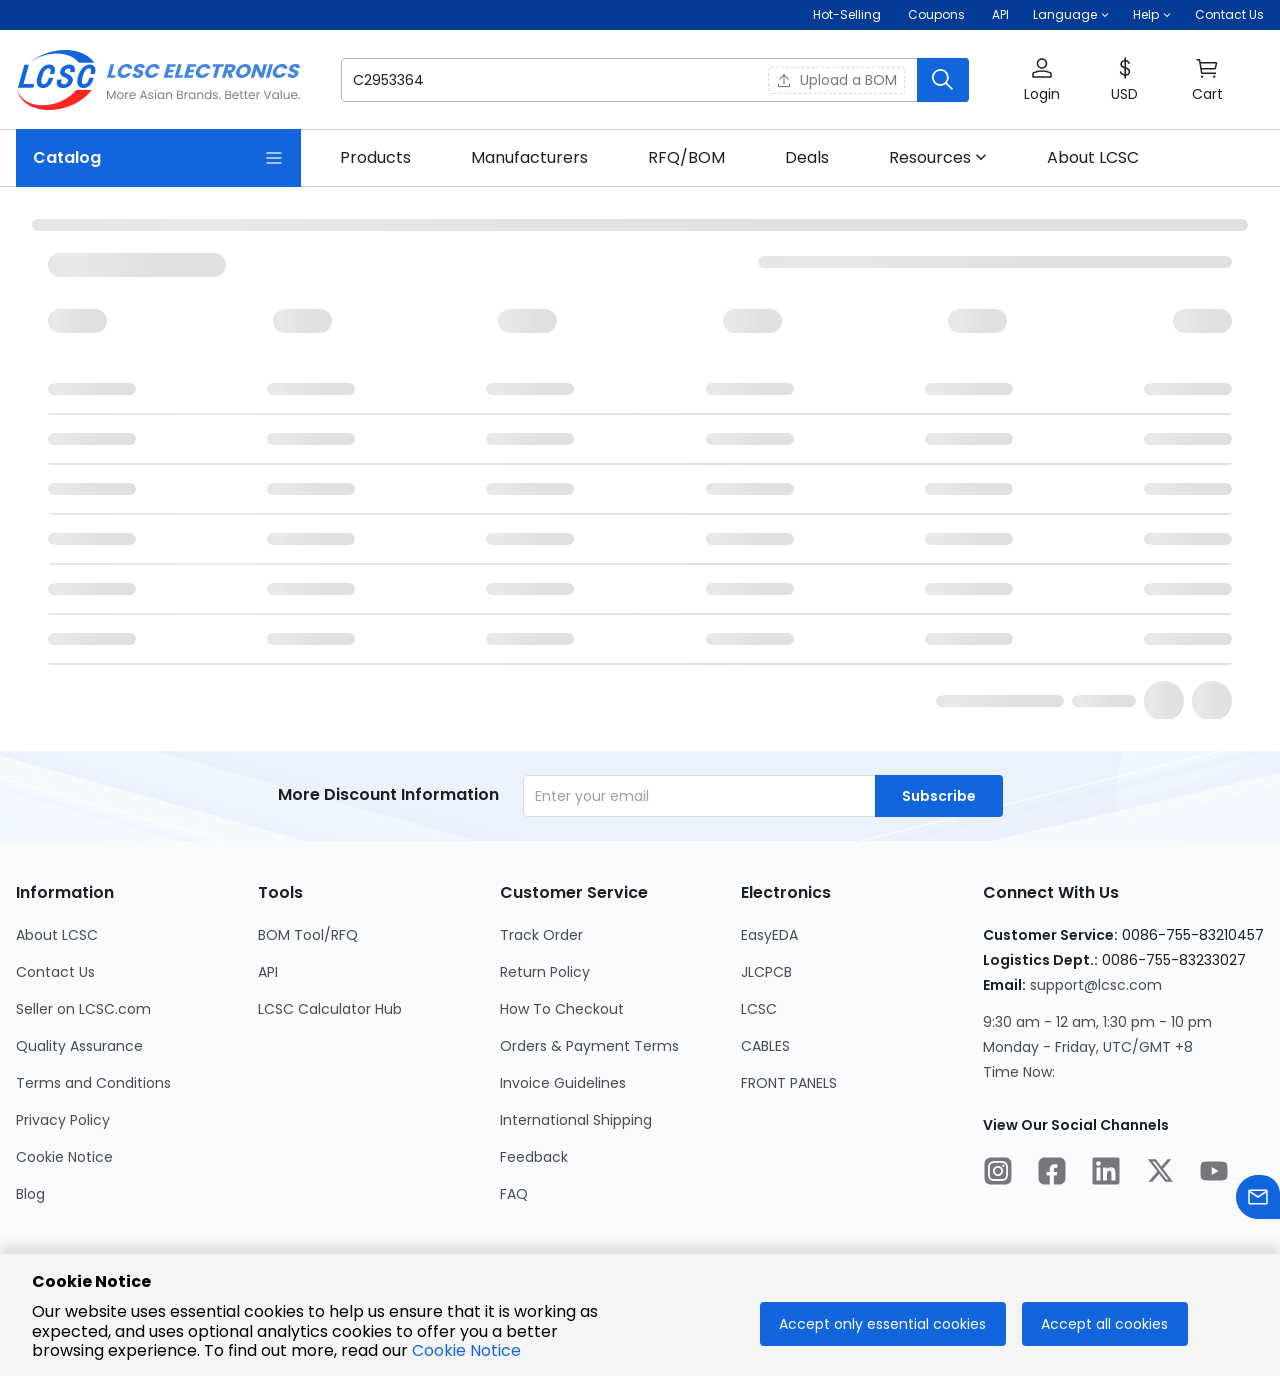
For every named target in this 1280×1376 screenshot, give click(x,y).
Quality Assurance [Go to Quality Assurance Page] (79, 1046)
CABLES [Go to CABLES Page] (765, 1046)
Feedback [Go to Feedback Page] (534, 1157)
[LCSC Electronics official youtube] (1214, 1174)
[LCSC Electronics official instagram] (998, 1174)
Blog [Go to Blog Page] (30, 1194)
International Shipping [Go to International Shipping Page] (576, 1120)
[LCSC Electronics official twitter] (1160, 1174)
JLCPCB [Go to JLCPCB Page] (766, 972)
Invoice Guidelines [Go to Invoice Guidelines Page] (563, 1083)
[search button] (943, 80)
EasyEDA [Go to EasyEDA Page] (769, 935)
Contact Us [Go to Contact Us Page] (55, 972)
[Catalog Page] (158, 158)
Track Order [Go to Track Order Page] (541, 935)
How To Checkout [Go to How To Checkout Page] (562, 1009)
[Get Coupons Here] (936, 15)
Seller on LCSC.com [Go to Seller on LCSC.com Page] (83, 1009)
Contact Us (1229, 14)
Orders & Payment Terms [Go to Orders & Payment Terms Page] (589, 1046)
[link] (375, 158)
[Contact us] (1258, 1200)
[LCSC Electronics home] (158, 80)
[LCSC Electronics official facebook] (1052, 1174)
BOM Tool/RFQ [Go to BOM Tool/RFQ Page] (308, 935)
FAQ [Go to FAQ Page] (514, 1194)
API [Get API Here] (1000, 14)
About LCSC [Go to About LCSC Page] (57, 935)
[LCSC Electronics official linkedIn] (1106, 1174)
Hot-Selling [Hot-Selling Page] (848, 14)
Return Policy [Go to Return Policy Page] (545, 972)
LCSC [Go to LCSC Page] (759, 1009)
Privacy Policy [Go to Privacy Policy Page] (63, 1120)
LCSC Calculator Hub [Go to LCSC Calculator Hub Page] (330, 1009)
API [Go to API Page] (268, 972)
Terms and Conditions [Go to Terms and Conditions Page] (93, 1083)
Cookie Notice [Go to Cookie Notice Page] (64, 1157)
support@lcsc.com (1096, 985)
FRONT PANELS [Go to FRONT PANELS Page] (789, 1083)
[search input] (542, 80)
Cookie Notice (466, 1350)
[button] (1071, 15)
